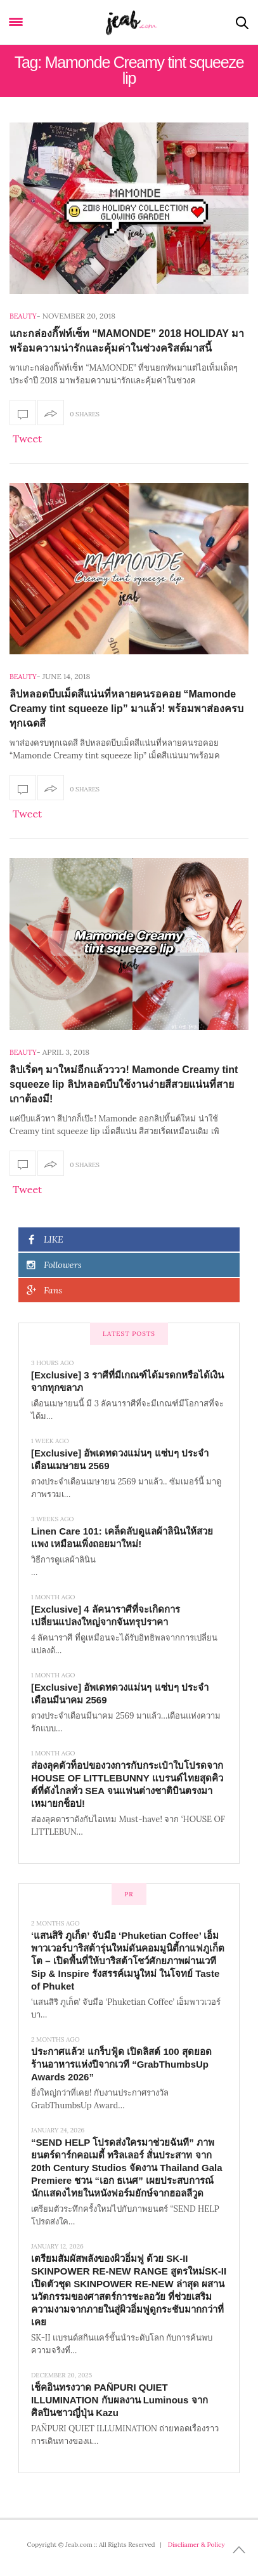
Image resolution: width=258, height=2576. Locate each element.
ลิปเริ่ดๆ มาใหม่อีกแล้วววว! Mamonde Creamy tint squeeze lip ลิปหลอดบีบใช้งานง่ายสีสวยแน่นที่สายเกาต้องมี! (124, 1084)
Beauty (23, 316)
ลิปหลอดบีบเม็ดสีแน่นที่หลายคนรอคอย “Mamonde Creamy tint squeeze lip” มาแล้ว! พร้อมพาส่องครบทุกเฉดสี (126, 709)
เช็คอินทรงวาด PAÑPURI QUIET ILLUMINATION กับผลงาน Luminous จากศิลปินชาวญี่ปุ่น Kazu (119, 2400)
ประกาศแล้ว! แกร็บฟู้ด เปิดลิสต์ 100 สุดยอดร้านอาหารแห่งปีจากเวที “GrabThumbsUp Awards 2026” (121, 2064)
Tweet (27, 438)
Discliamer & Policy (196, 2544)
